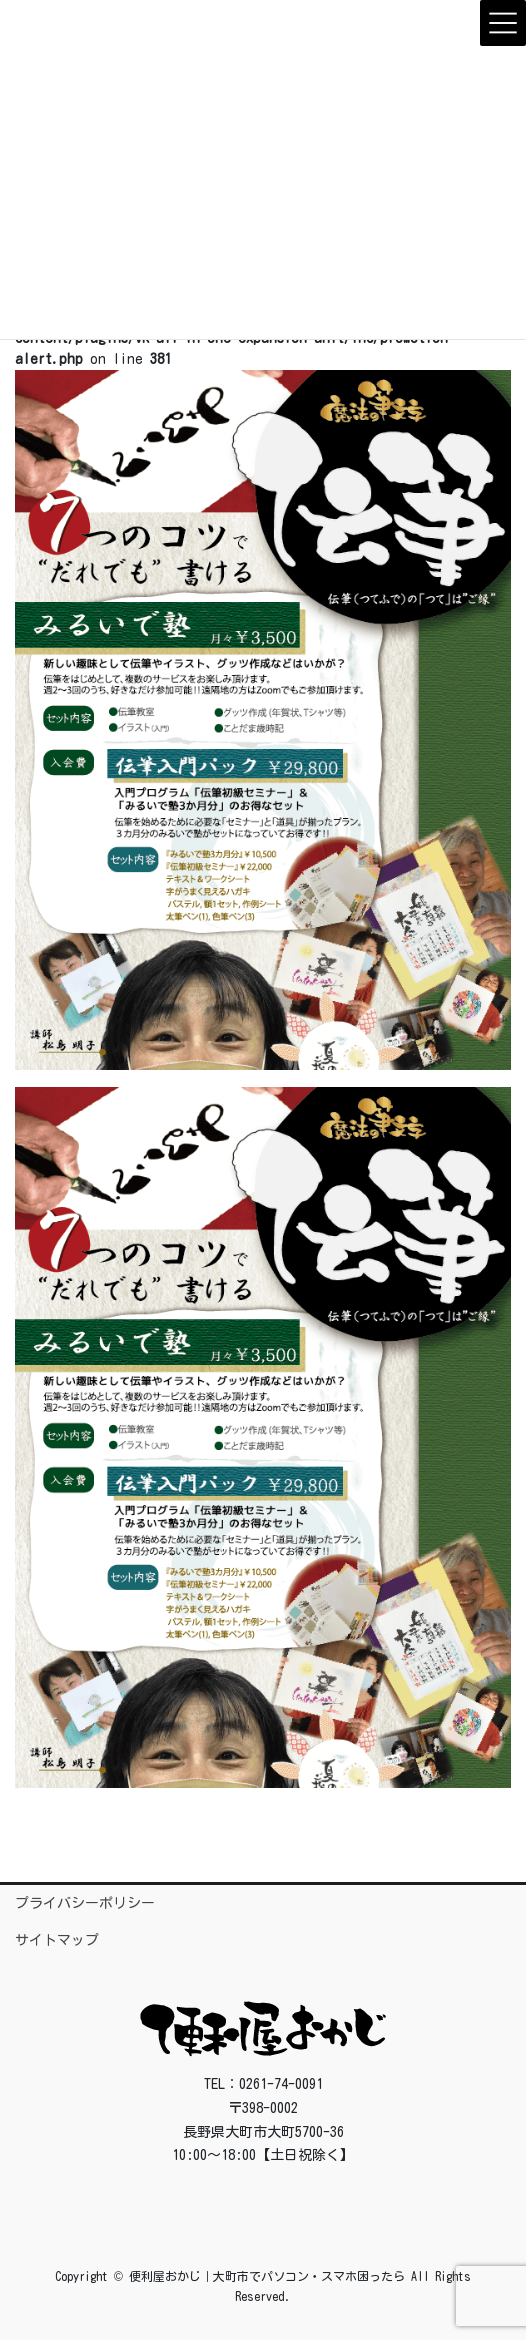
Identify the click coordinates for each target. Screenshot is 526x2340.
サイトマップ (57, 1940)
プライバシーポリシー (85, 1903)
